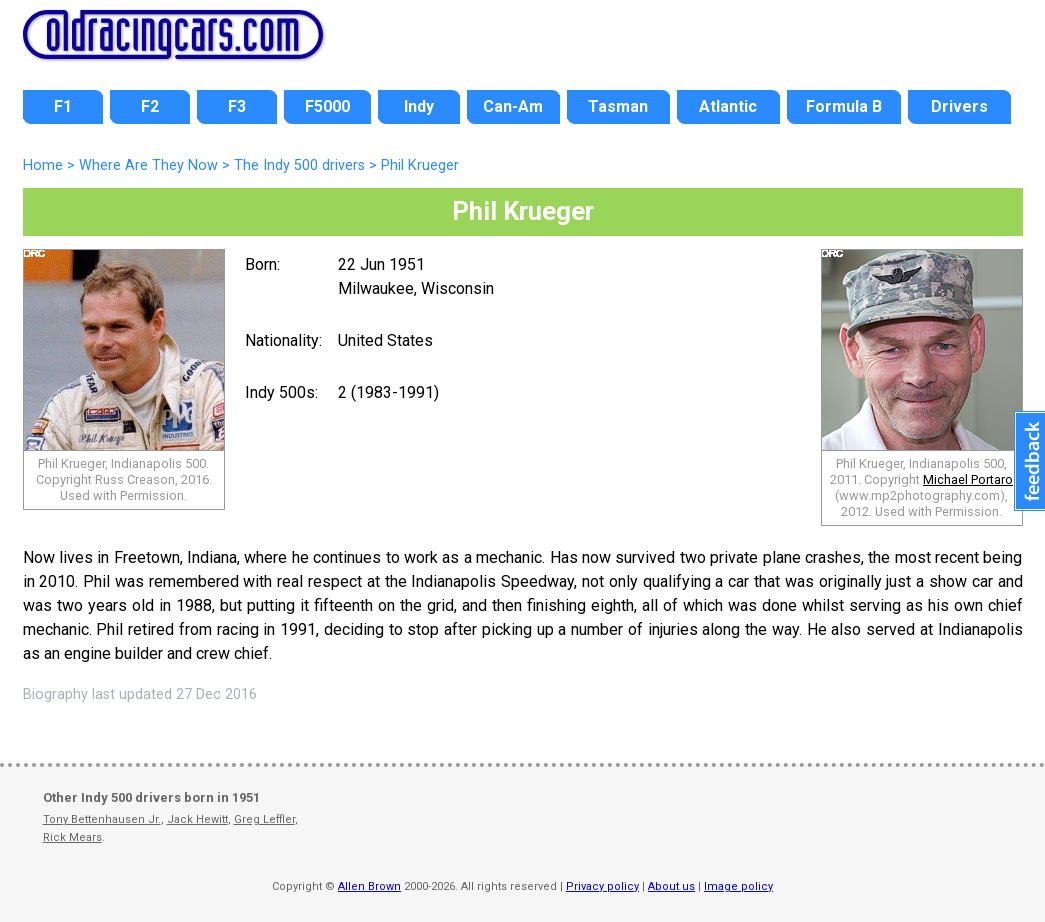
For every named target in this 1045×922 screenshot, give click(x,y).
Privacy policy (602, 886)
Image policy (738, 886)
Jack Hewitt (197, 819)
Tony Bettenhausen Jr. (102, 819)
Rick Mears (72, 837)
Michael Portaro (968, 479)
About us (671, 886)
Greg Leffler (264, 819)
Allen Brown (369, 886)
